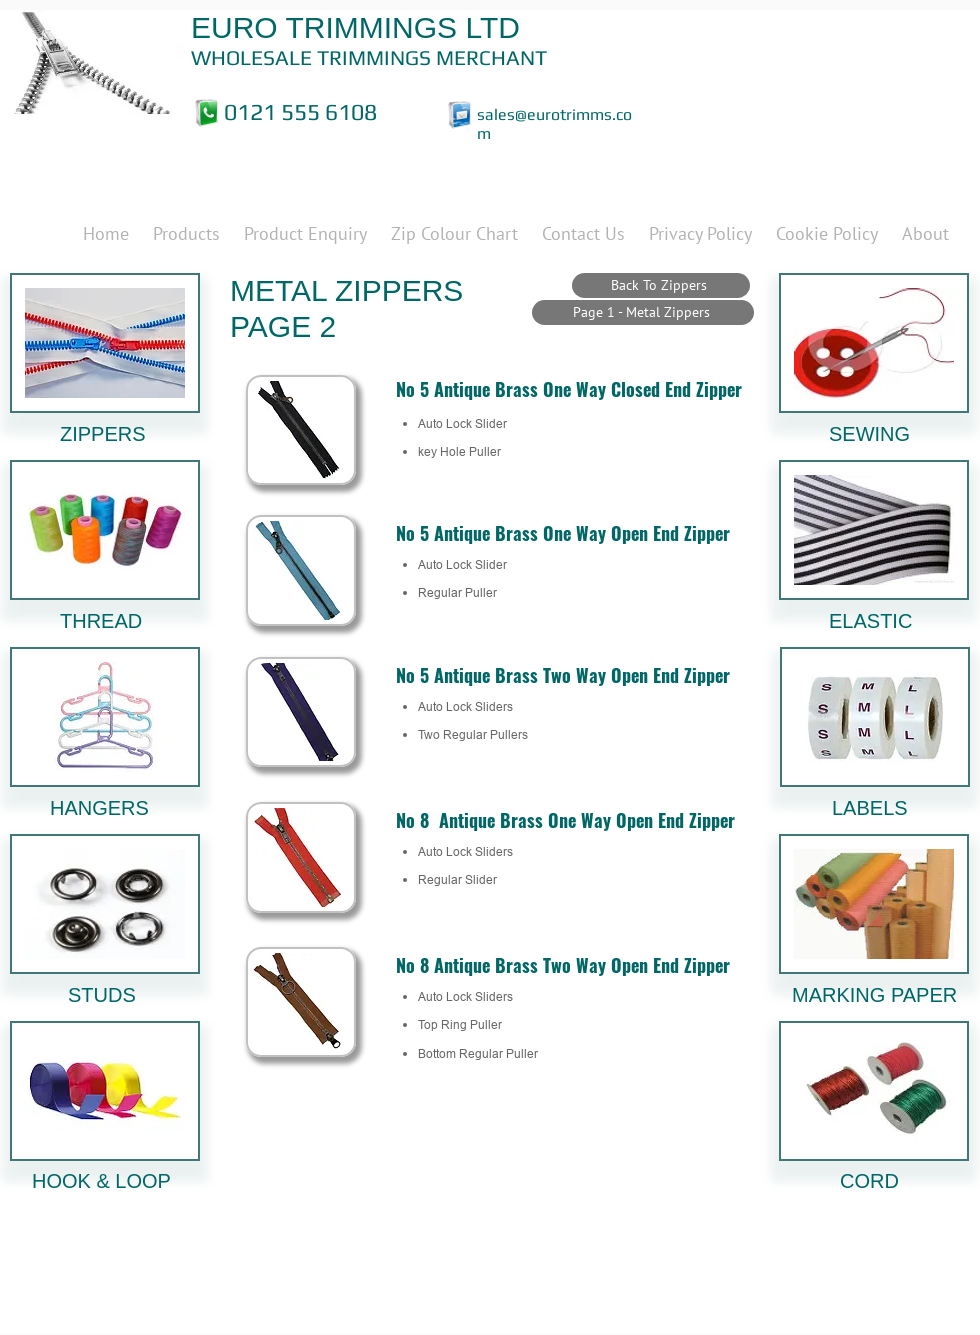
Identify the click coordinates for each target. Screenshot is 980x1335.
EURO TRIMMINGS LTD (355, 27)
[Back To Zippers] (661, 285)
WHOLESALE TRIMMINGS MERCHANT (369, 57)
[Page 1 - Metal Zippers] (643, 312)
